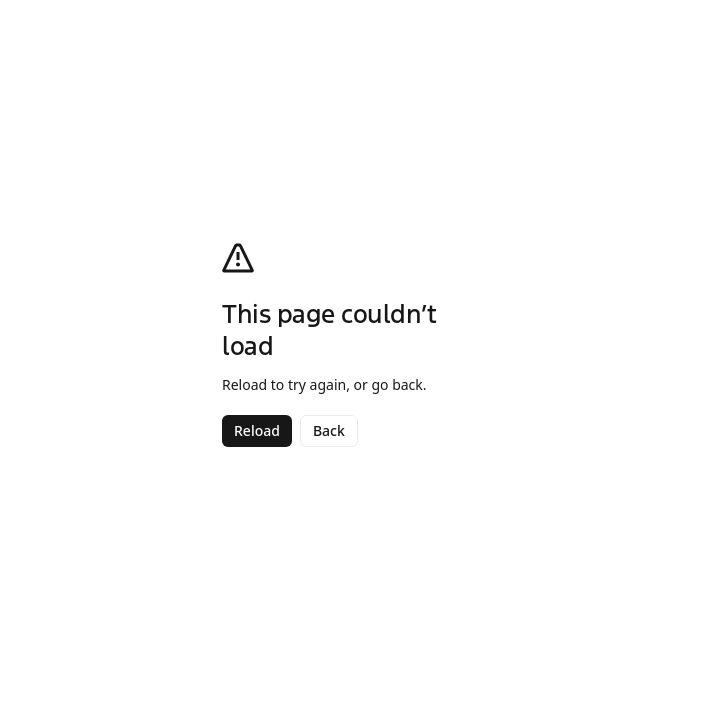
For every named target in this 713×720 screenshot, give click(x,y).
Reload (257, 430)
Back (329, 430)
